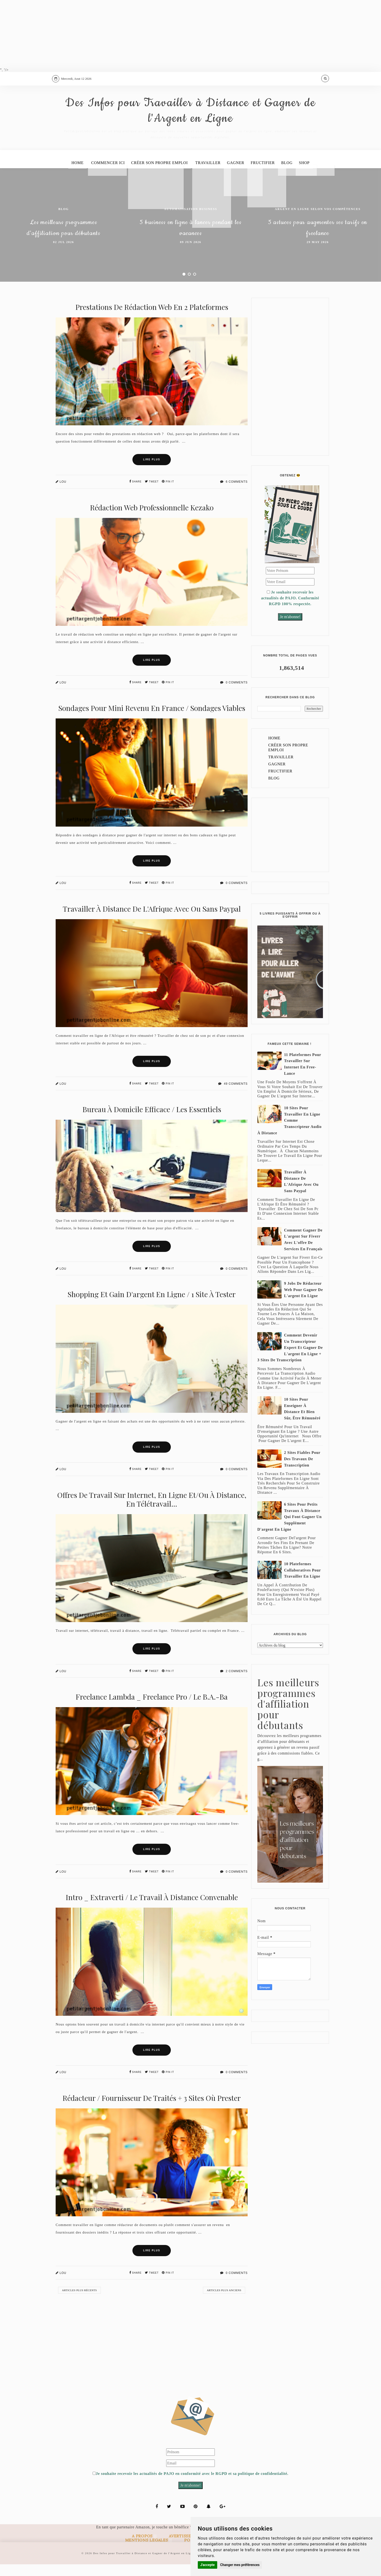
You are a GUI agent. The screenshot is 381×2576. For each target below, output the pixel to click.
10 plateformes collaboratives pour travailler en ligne (302, 1581)
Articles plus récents (79, 2301)
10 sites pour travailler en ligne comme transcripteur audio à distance (289, 1131)
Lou (61, 493)
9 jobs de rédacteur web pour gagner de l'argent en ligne (303, 1301)
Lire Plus (151, 471)
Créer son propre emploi (157, 173)
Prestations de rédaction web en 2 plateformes (151, 318)
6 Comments (234, 493)
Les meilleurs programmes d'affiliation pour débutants (63, 237)
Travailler (207, 173)
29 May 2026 (318, 255)
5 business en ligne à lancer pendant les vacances (190, 237)
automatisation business (190, 212)
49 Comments (233, 1095)
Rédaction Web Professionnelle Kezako (152, 519)
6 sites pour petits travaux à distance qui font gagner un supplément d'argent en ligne (289, 1528)
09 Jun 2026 (190, 261)
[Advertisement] (146, 34)
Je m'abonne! (290, 628)
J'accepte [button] (207, 2565)
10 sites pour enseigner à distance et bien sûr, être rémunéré (302, 1420)
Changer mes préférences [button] (240, 2565)
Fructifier (265, 173)
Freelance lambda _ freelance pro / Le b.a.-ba (152, 1708)
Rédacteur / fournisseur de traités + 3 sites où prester (151, 2109)
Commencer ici (104, 173)
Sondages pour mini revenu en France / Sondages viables (151, 719)
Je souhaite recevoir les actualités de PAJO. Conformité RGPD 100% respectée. (290, 609)
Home (73, 173)
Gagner (236, 173)
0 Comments (234, 693)
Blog (290, 173)
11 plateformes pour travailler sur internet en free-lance (302, 1075)
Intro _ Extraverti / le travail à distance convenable (152, 1908)
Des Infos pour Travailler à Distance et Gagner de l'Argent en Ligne (191, 116)
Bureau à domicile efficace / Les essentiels (151, 1121)
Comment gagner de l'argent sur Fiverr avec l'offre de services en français (303, 1250)
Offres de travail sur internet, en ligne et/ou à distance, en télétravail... (151, 1510)
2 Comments (234, 1682)
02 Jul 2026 (63, 261)
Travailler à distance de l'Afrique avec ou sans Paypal (152, 920)
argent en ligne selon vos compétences (318, 218)
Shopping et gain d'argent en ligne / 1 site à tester (152, 1305)
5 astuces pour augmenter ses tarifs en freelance (317, 238)
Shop (309, 173)
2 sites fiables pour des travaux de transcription (302, 1470)
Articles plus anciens (224, 2301)
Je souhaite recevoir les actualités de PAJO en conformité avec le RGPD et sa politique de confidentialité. (190, 2485)
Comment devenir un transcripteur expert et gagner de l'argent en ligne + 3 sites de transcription (290, 1359)
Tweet (152, 493)
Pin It (168, 493)
